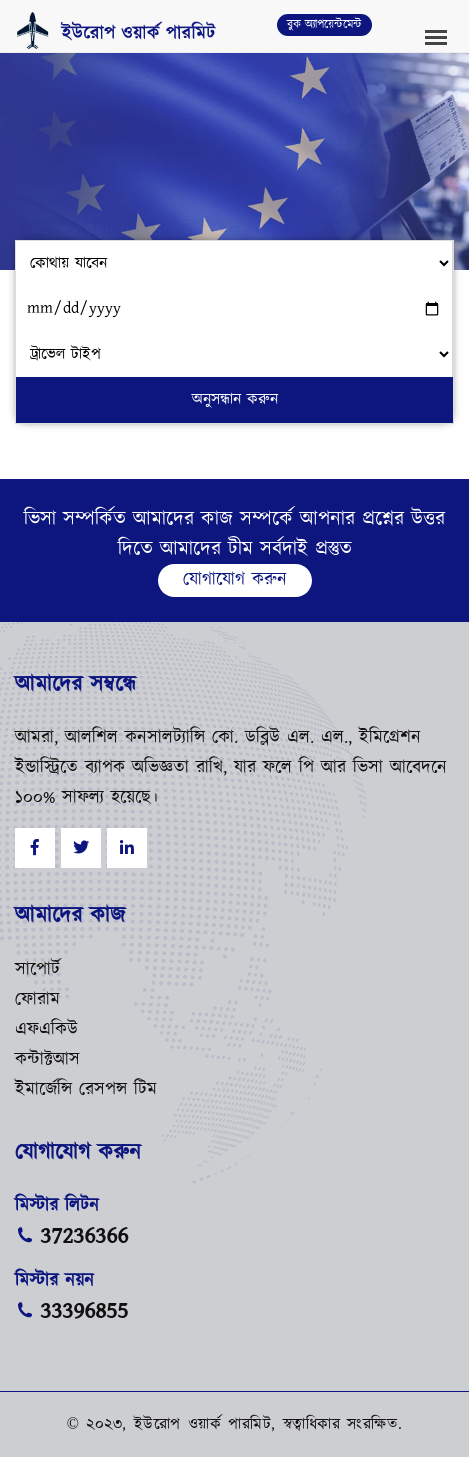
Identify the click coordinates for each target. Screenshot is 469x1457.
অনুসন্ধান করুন (235, 399)
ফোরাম (37, 1000)
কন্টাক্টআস (47, 1060)
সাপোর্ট (37, 970)
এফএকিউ (46, 1030)
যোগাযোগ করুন (235, 580)
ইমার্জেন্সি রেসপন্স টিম (86, 1090)
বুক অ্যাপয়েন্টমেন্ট (324, 24)
